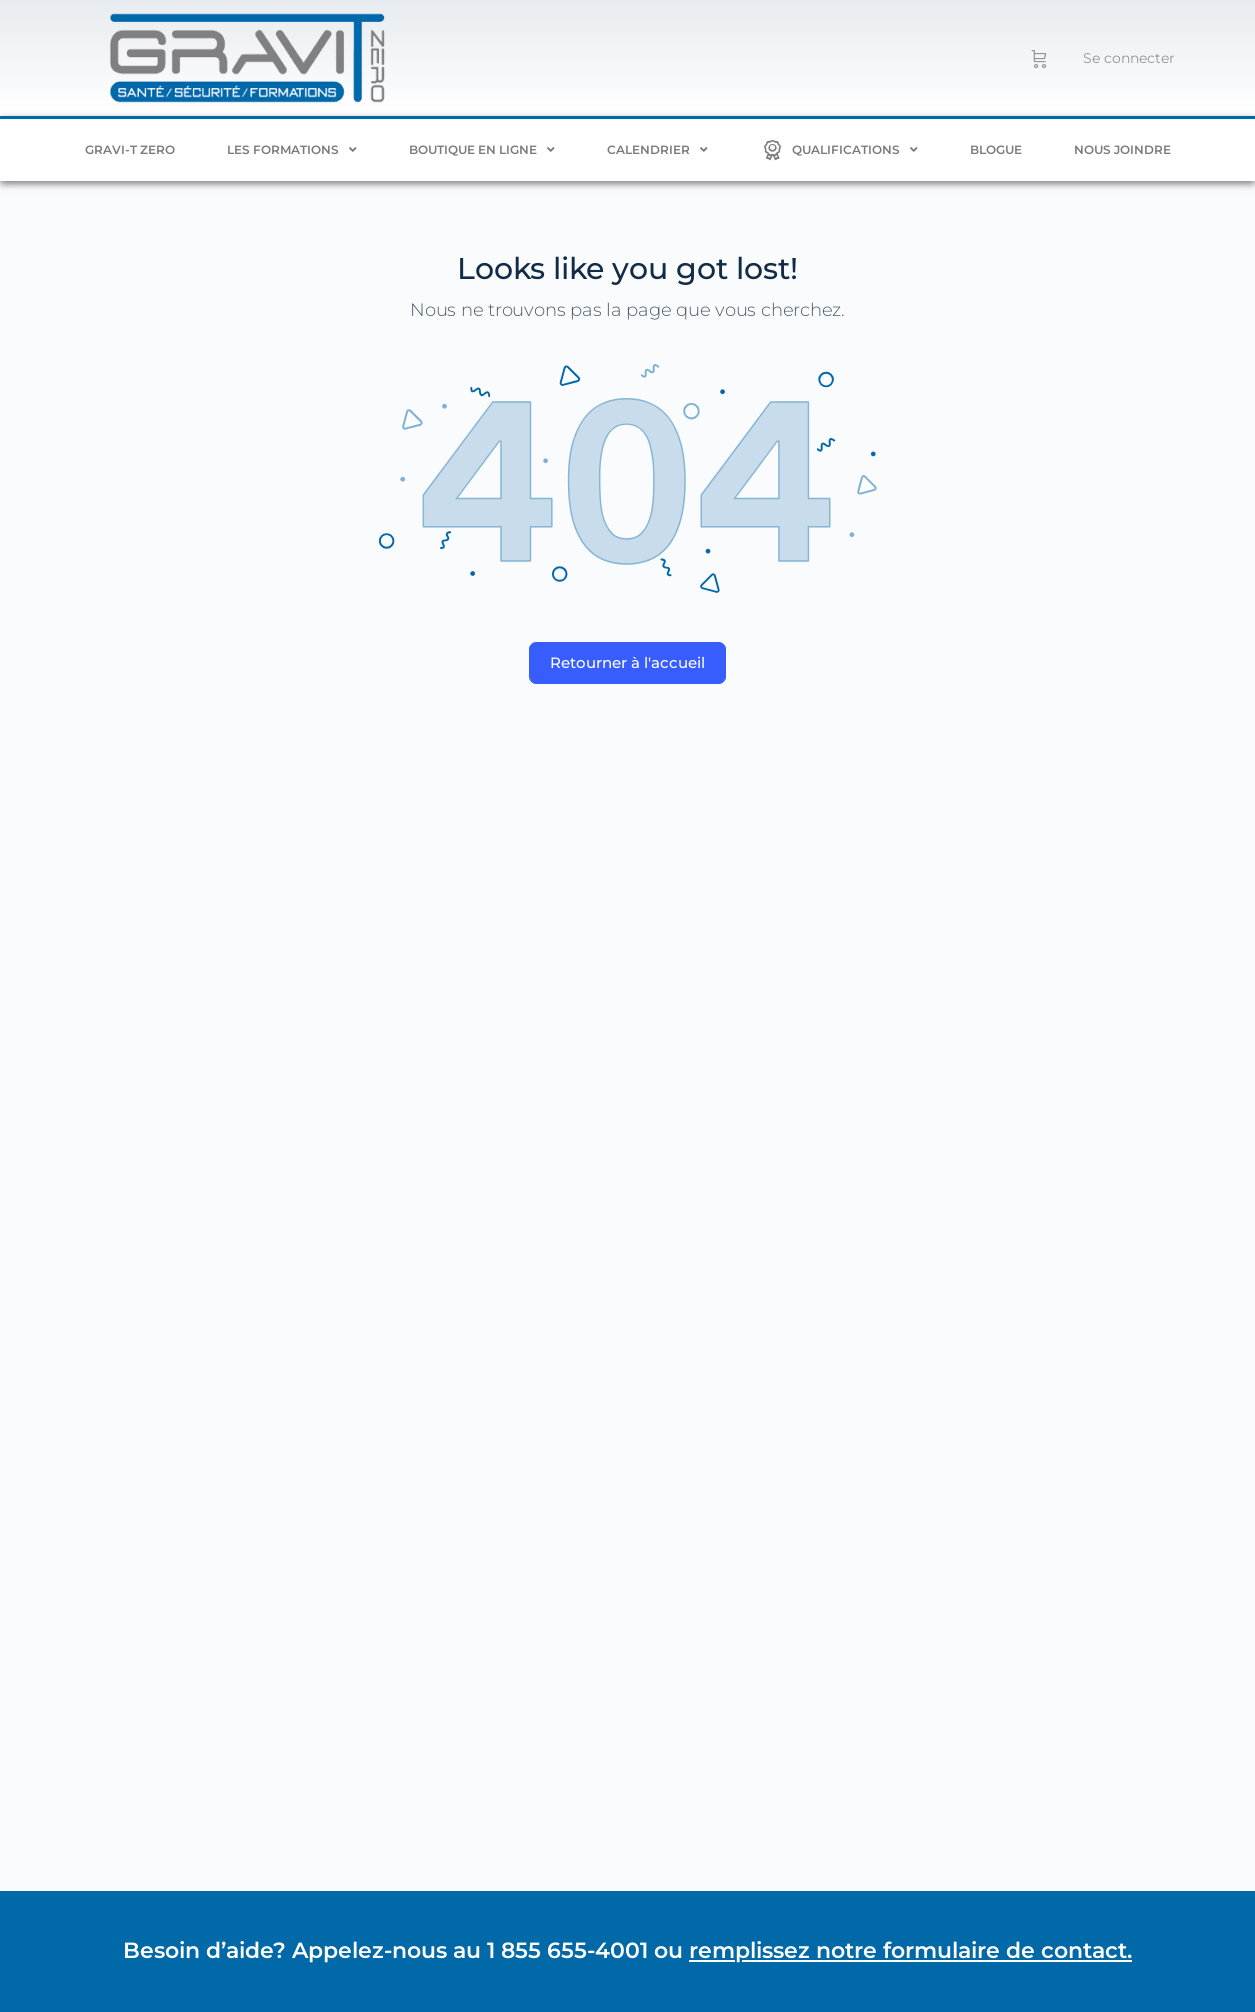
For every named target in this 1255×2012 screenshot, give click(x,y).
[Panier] (1039, 58)
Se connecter (1129, 58)
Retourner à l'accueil (627, 662)
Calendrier (657, 150)
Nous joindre (1122, 149)
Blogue (996, 149)
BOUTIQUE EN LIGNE (482, 150)
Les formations (292, 150)
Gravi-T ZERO (130, 149)
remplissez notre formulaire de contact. (910, 1950)
